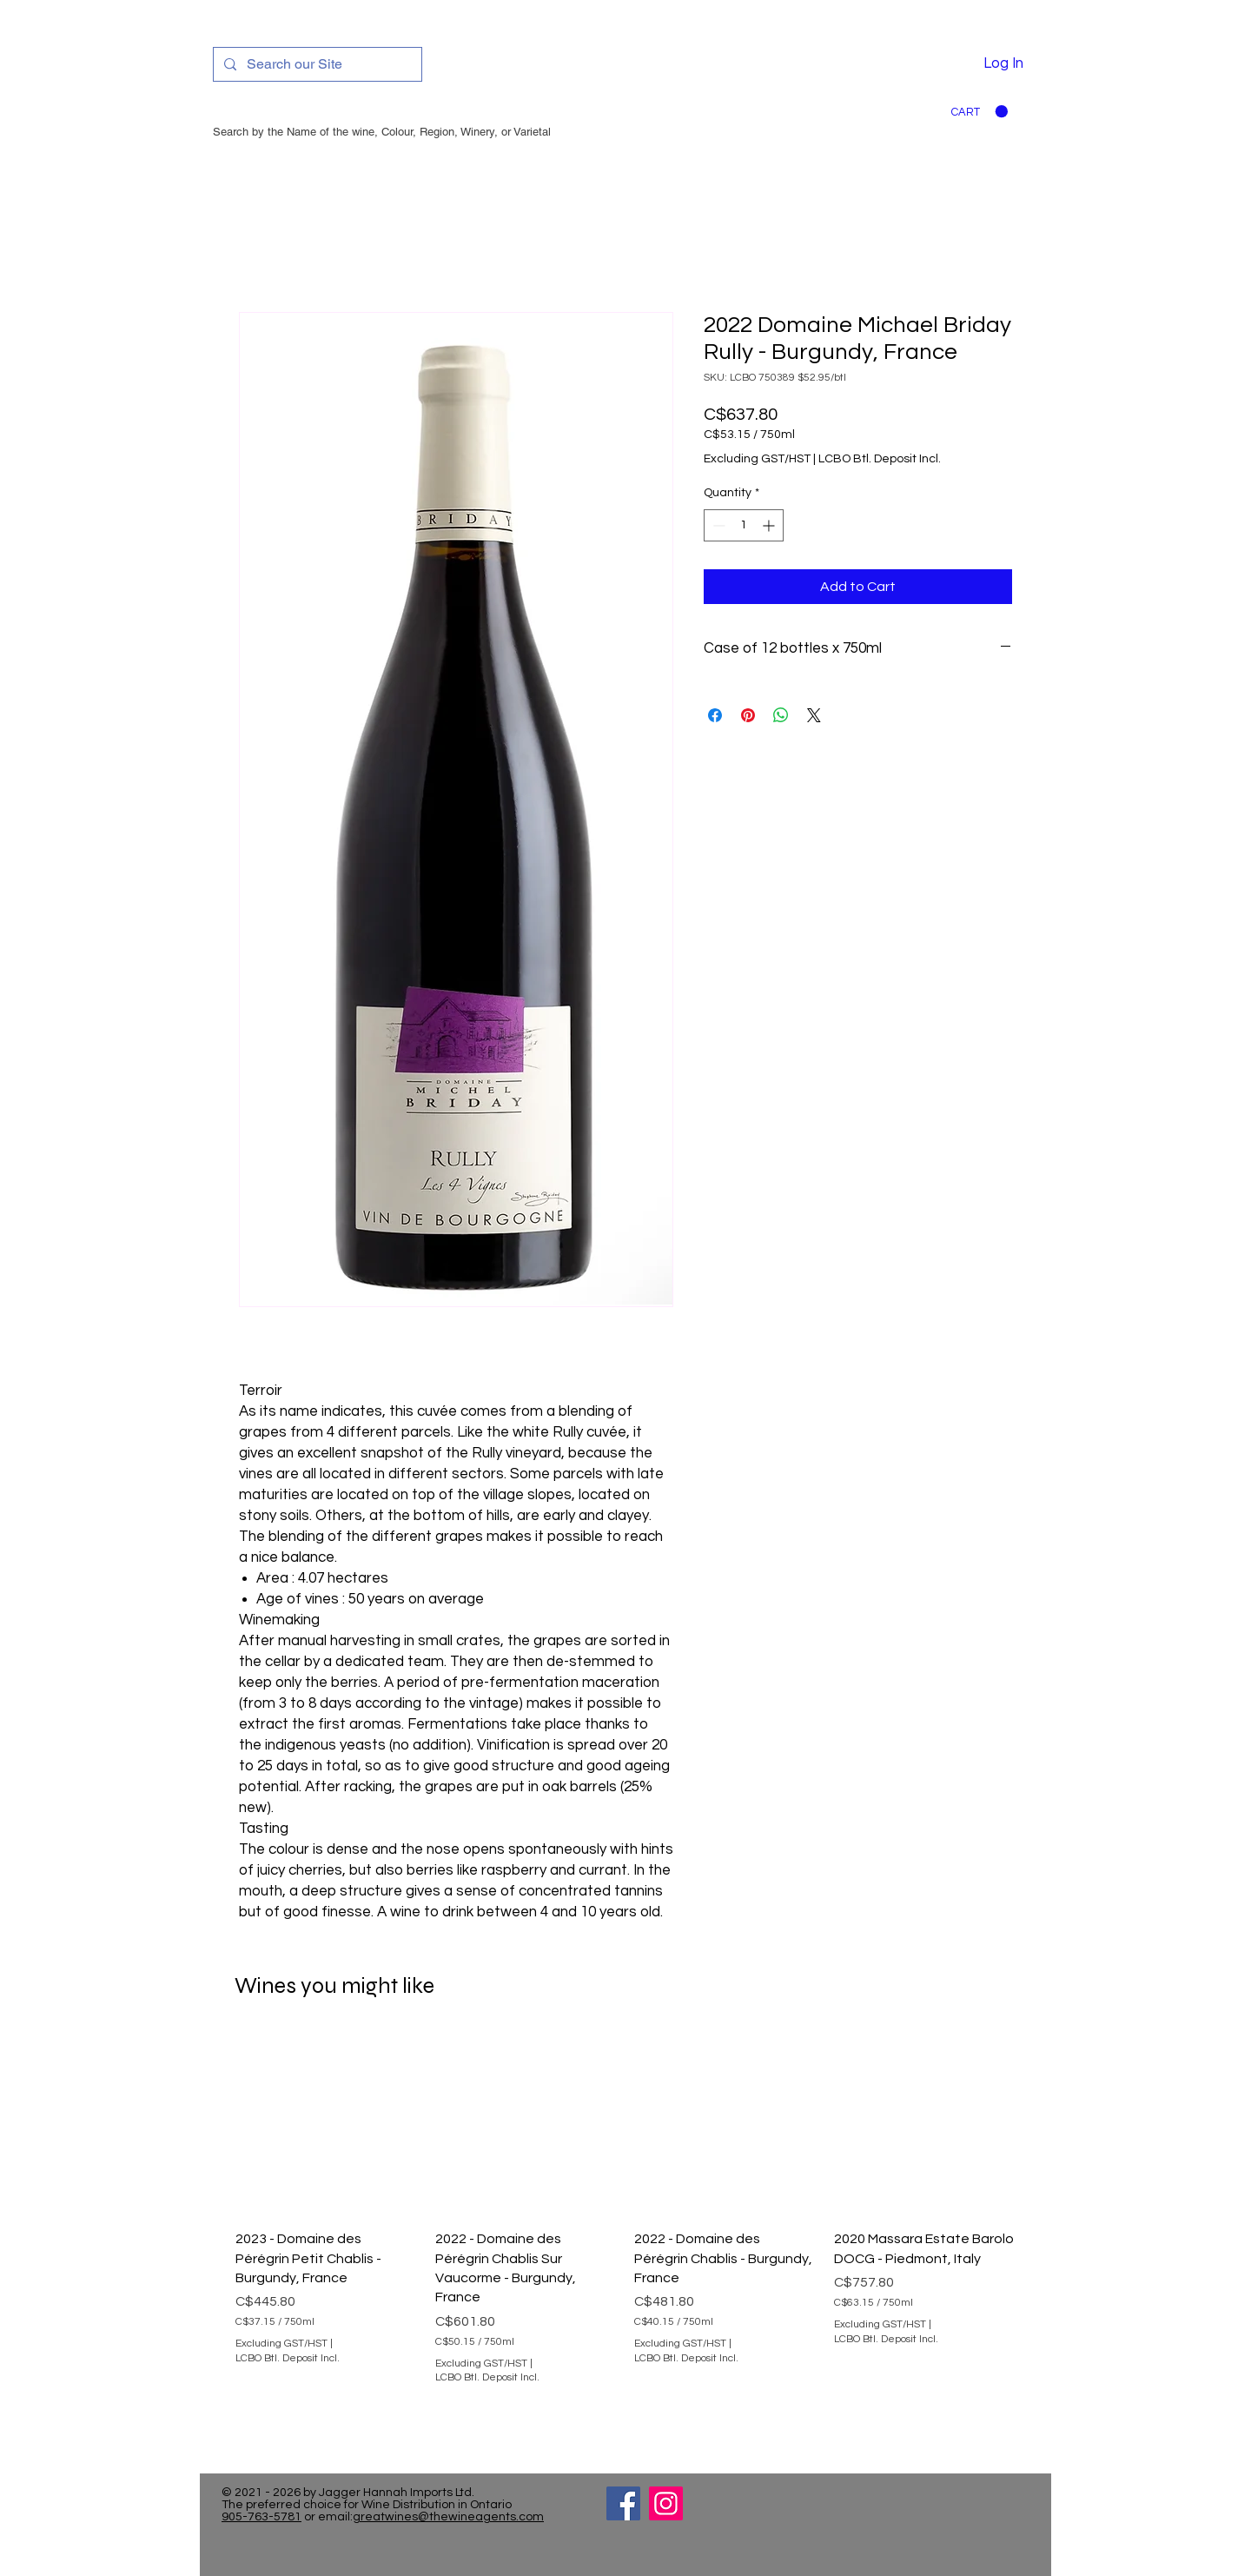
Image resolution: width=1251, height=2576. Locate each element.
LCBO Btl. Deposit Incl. (879, 459)
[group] (625, 2232)
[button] (979, 111)
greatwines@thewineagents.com (448, 2517)
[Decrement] (717, 525)
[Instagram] (666, 2503)
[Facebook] (623, 2503)
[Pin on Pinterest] (748, 715)
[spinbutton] (743, 525)
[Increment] (770, 525)
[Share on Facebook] (715, 715)
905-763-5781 (261, 2517)
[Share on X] (814, 715)
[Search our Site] (316, 64)
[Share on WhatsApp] (781, 715)
